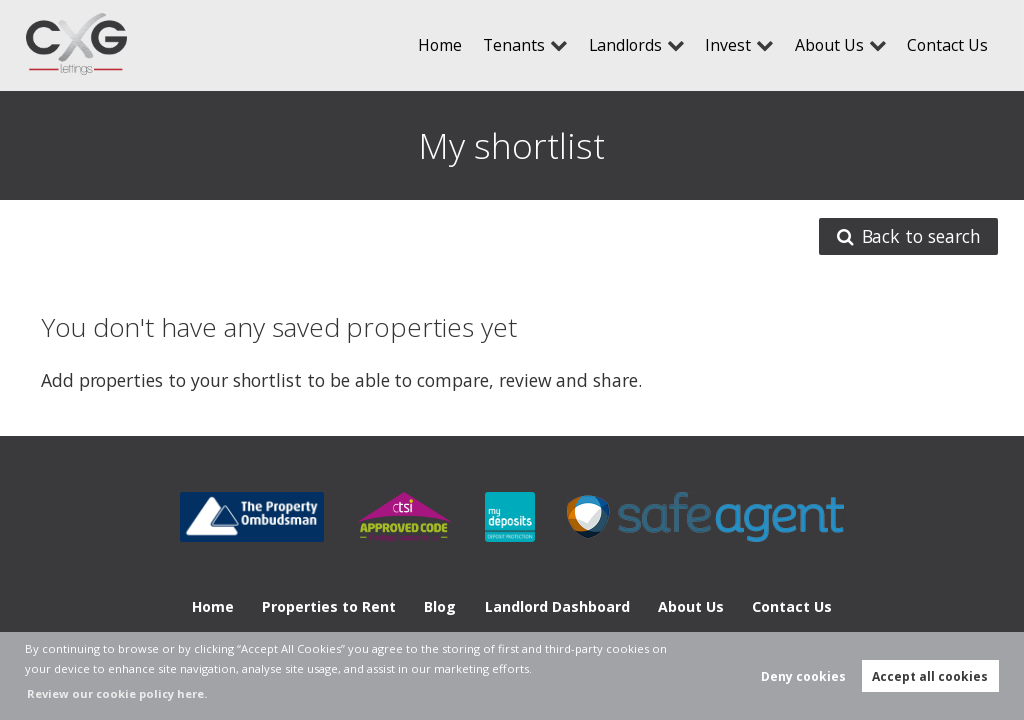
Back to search (909, 237)
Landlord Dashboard (557, 606)
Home (440, 45)
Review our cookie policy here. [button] (117, 693)
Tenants (514, 45)
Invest (728, 45)
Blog (440, 606)
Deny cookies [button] (803, 676)
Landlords (625, 45)
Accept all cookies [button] (930, 676)
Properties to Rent (329, 606)
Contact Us (947, 45)
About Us (829, 45)
